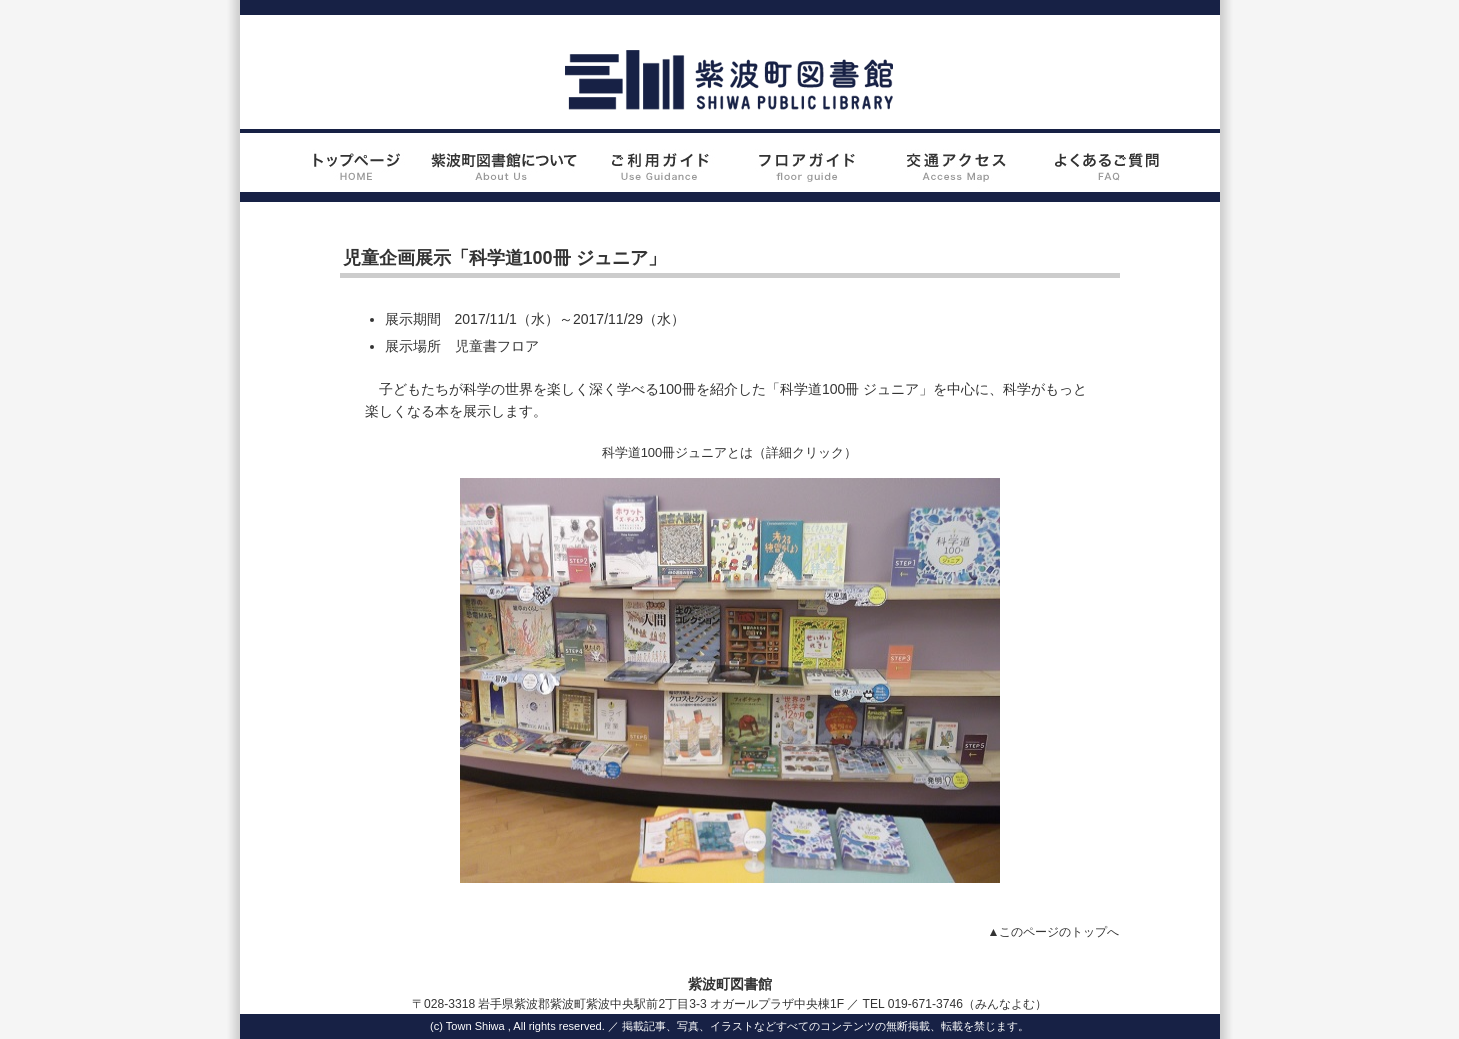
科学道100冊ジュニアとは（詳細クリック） (730, 452)
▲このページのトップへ (1054, 932)
